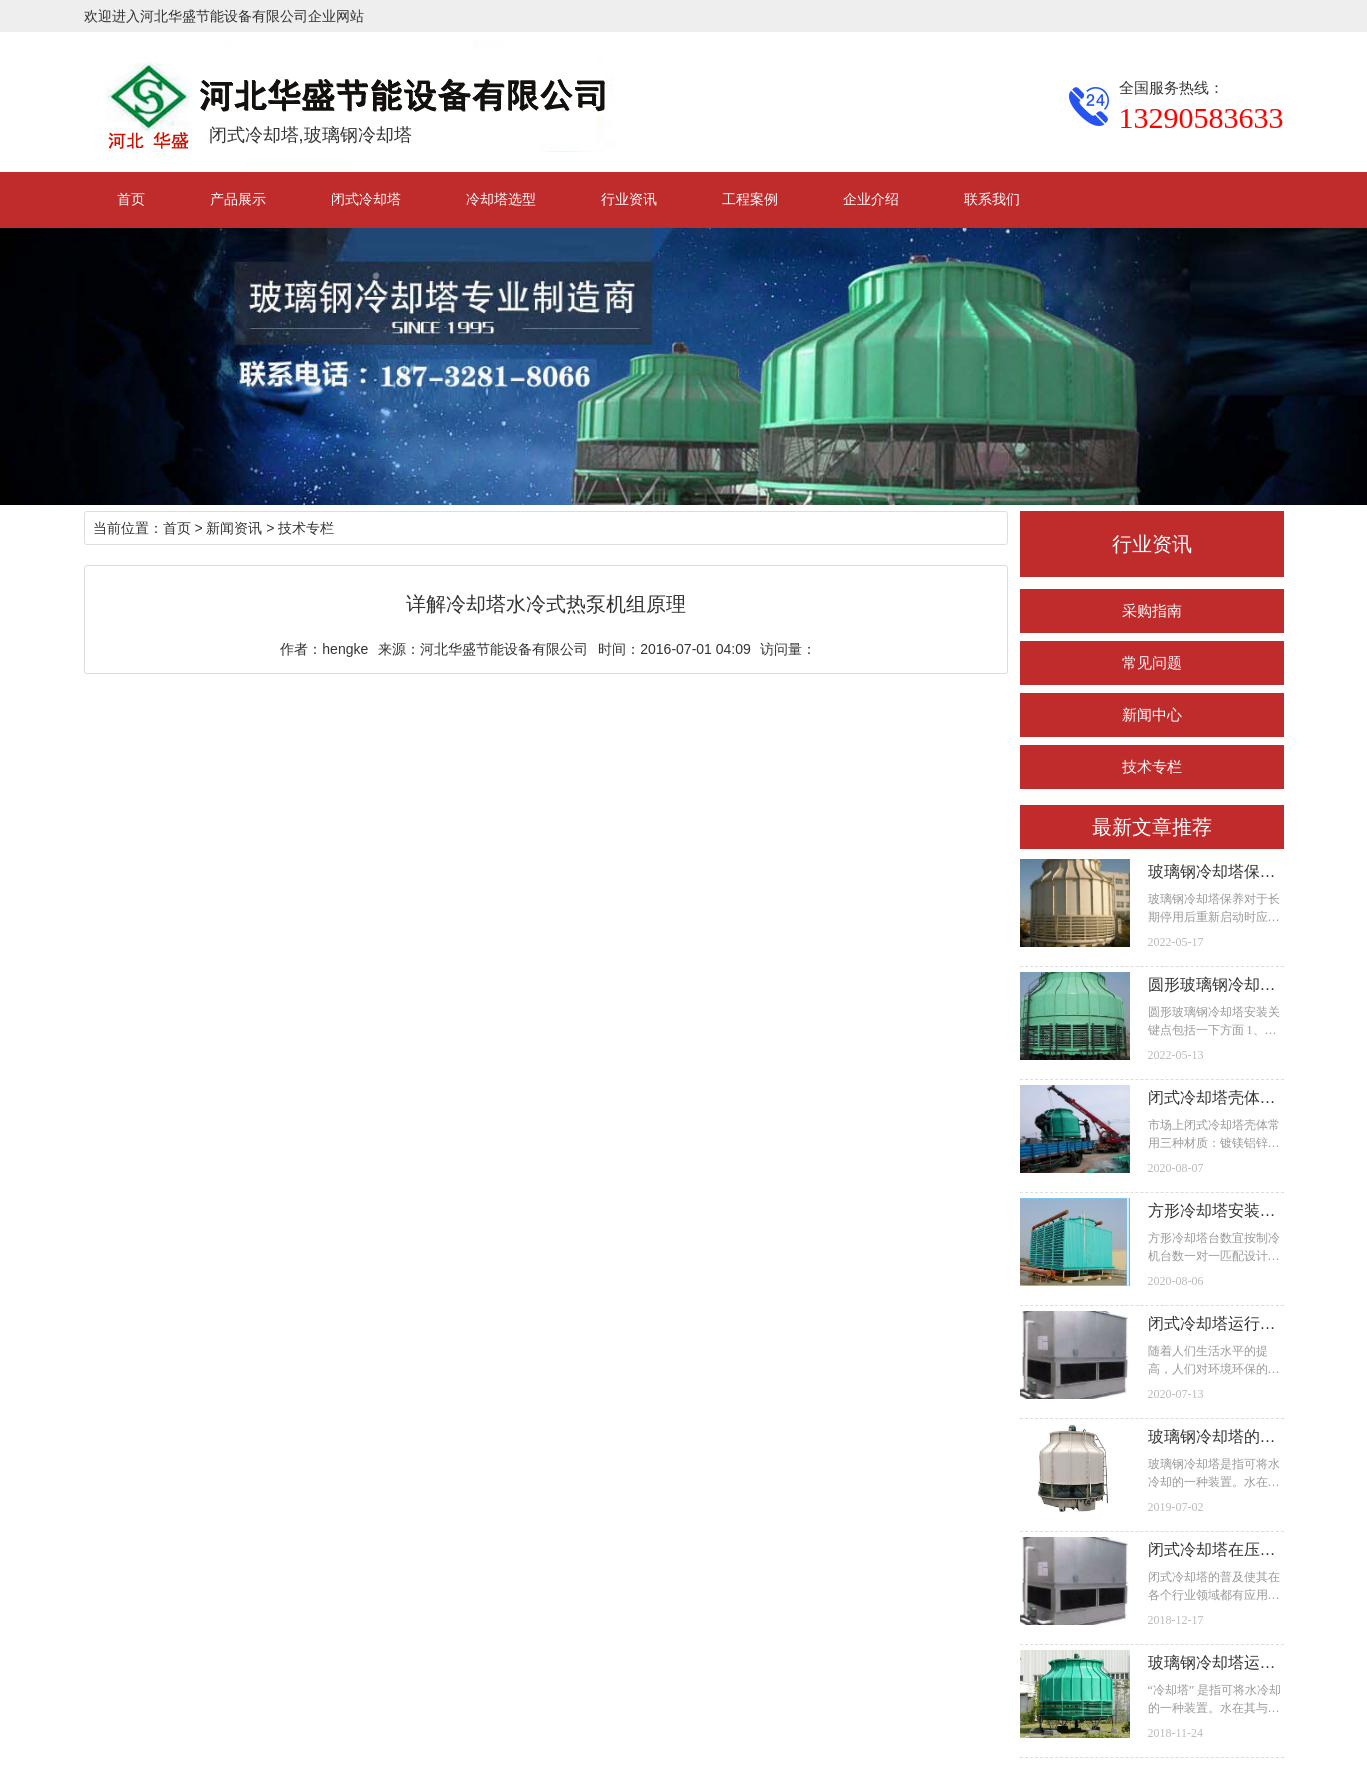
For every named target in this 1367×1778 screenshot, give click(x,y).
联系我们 (992, 199)
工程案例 (750, 199)
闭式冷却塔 (366, 199)
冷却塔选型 (501, 199)
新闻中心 (1152, 714)
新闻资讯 (234, 528)
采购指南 (1152, 610)
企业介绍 (871, 199)
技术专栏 (1152, 766)
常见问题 (1152, 662)
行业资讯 (629, 199)
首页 (131, 199)
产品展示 (238, 199)
